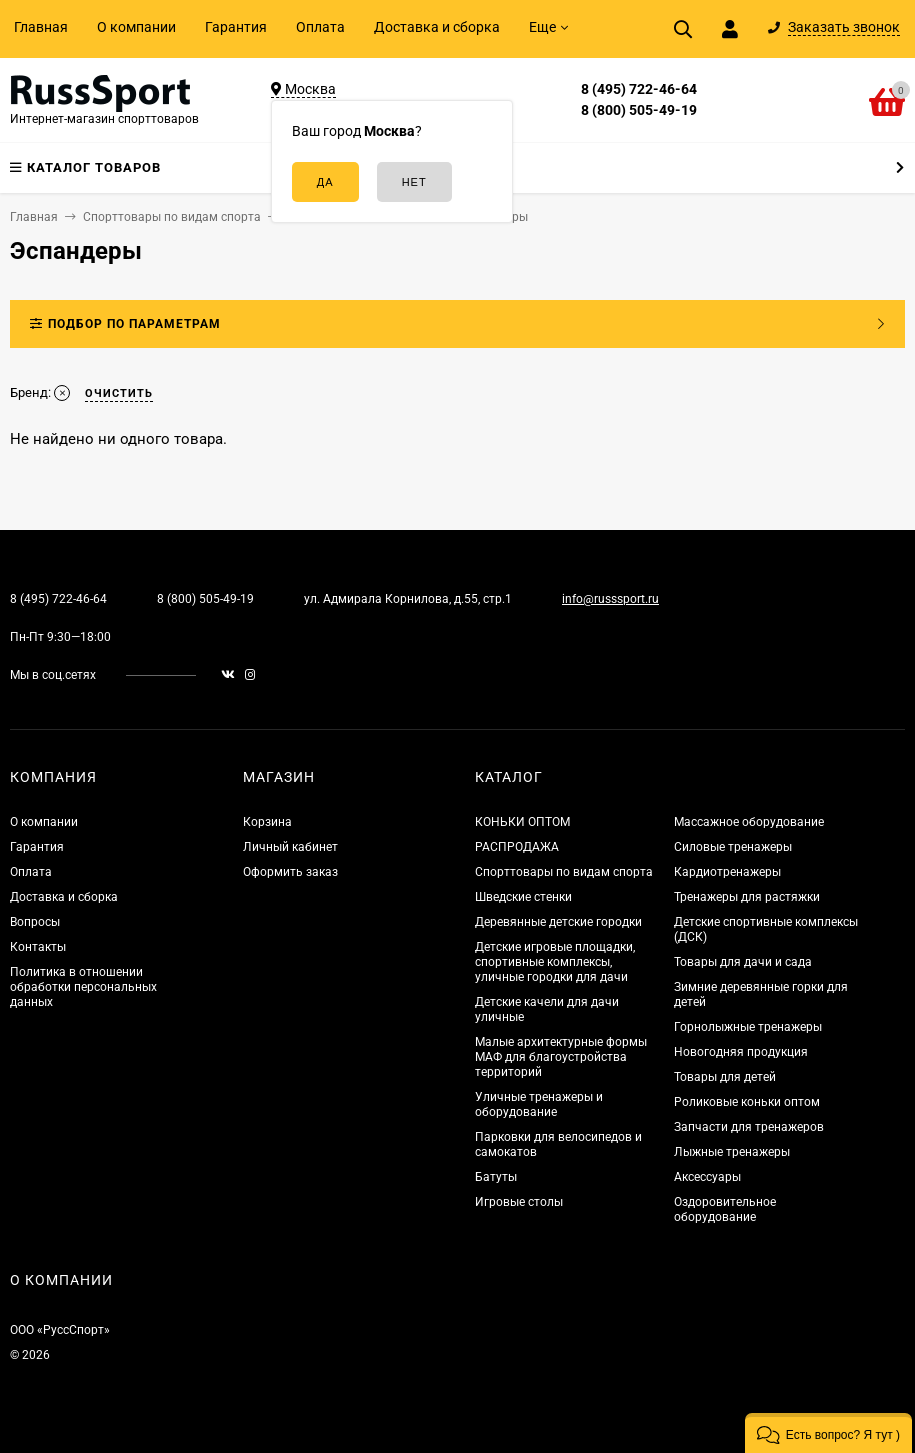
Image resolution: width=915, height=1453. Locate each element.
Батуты (496, 1177)
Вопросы (35, 922)
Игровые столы (519, 1202)
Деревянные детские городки (558, 922)
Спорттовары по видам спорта (564, 872)
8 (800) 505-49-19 (639, 110)
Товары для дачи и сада (743, 962)
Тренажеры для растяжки (747, 897)
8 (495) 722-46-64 (639, 89)
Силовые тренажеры (733, 847)
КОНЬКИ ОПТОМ (522, 822)
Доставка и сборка (437, 27)
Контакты (38, 947)
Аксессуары (707, 1177)
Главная (41, 27)
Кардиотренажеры (727, 872)
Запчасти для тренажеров (749, 1127)
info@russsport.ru (610, 599)
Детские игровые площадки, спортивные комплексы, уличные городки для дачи (555, 962)
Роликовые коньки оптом (747, 1102)
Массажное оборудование (749, 822)
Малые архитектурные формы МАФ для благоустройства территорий (561, 1057)
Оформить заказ (290, 872)
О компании (136, 27)
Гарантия (236, 27)
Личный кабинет (290, 847)
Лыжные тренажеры (732, 1152)
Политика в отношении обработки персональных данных (83, 987)
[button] (828, 1433)
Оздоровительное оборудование (725, 1209)
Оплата (320, 27)
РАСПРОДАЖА (517, 847)
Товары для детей (725, 1077)
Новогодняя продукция (741, 1052)
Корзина (267, 822)
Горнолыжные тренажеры (748, 1027)
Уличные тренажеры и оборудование (539, 1104)
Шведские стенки (523, 897)
